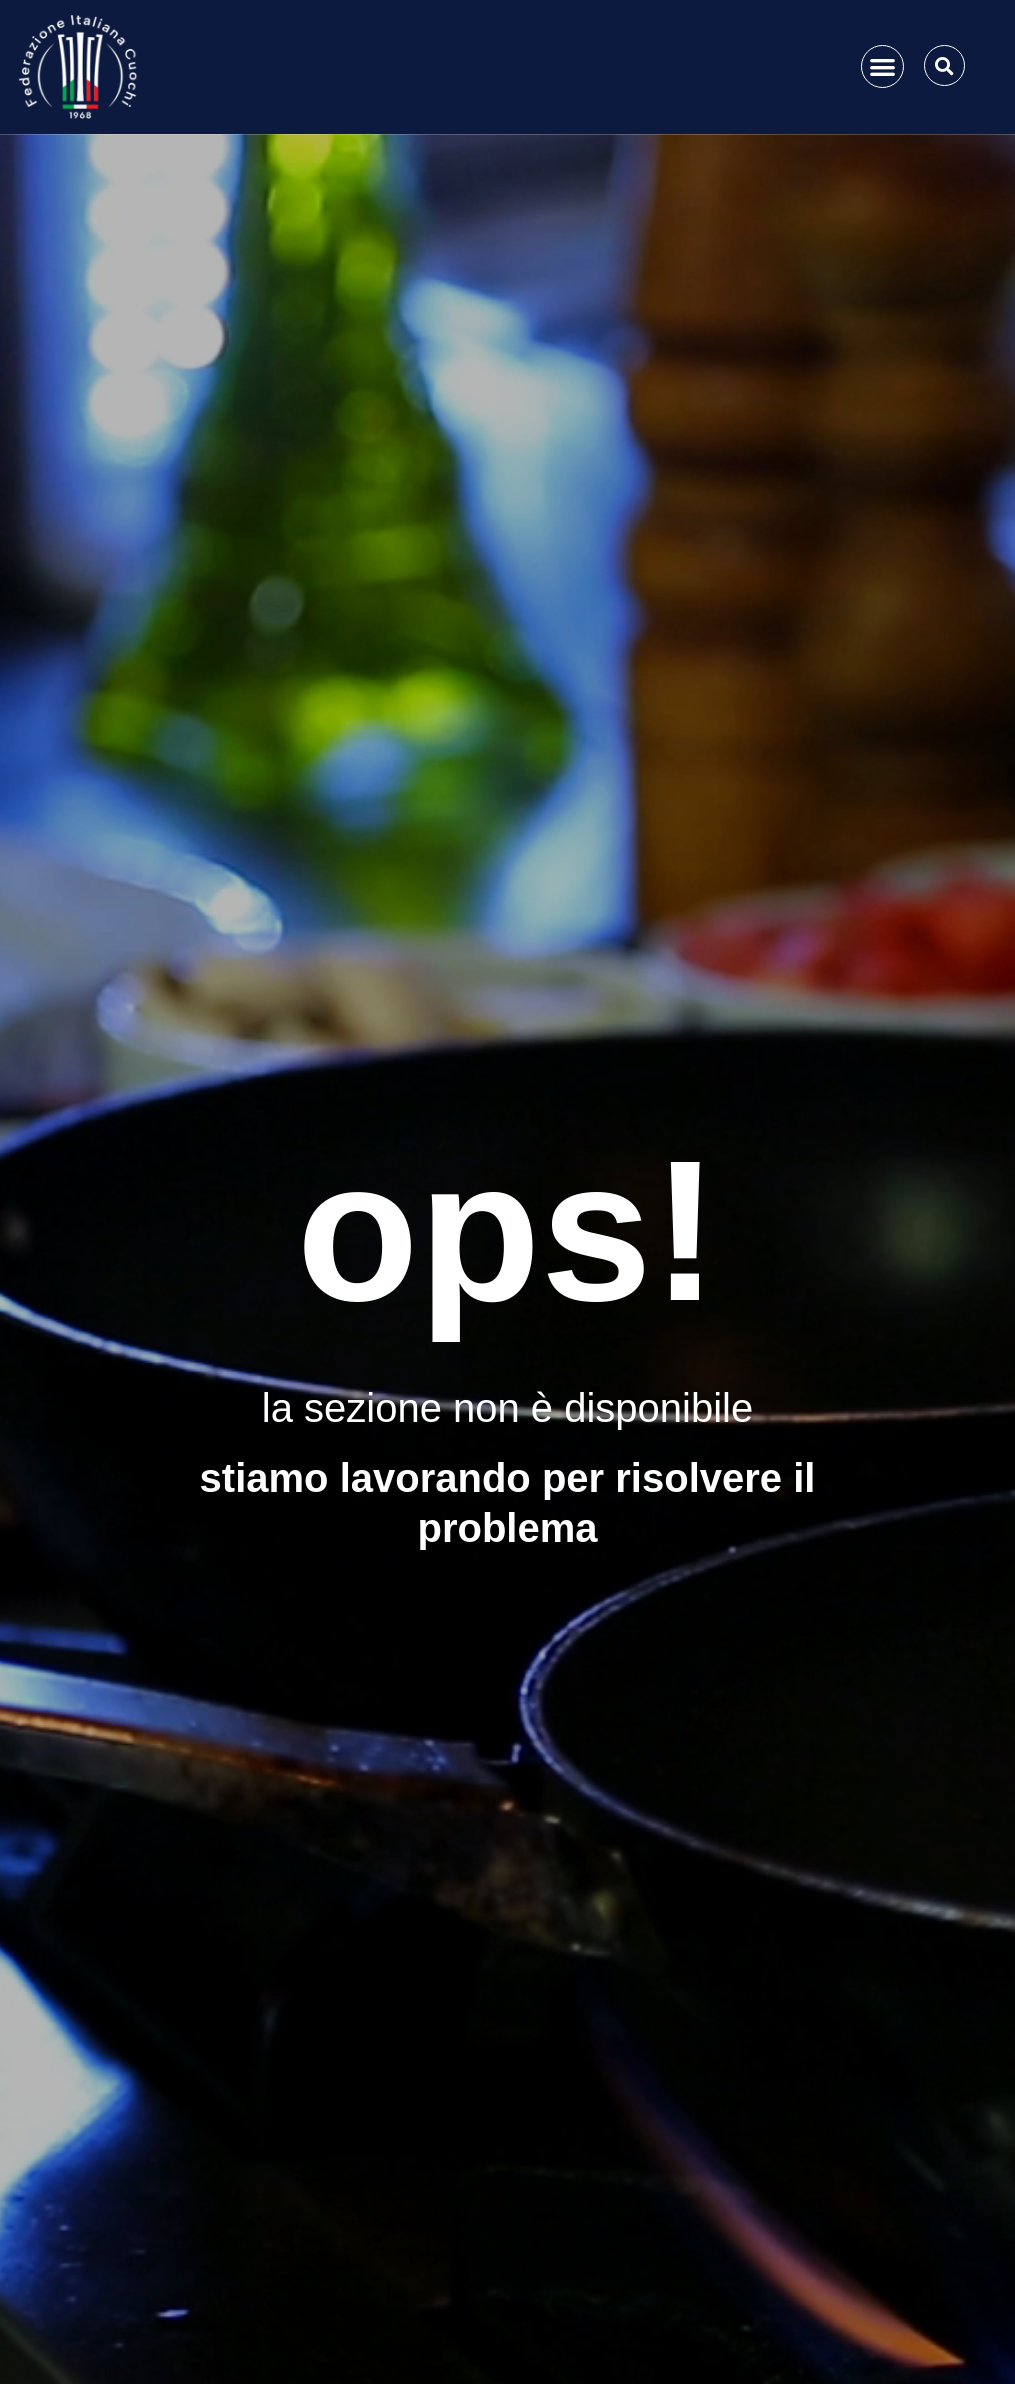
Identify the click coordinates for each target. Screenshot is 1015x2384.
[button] (882, 66)
